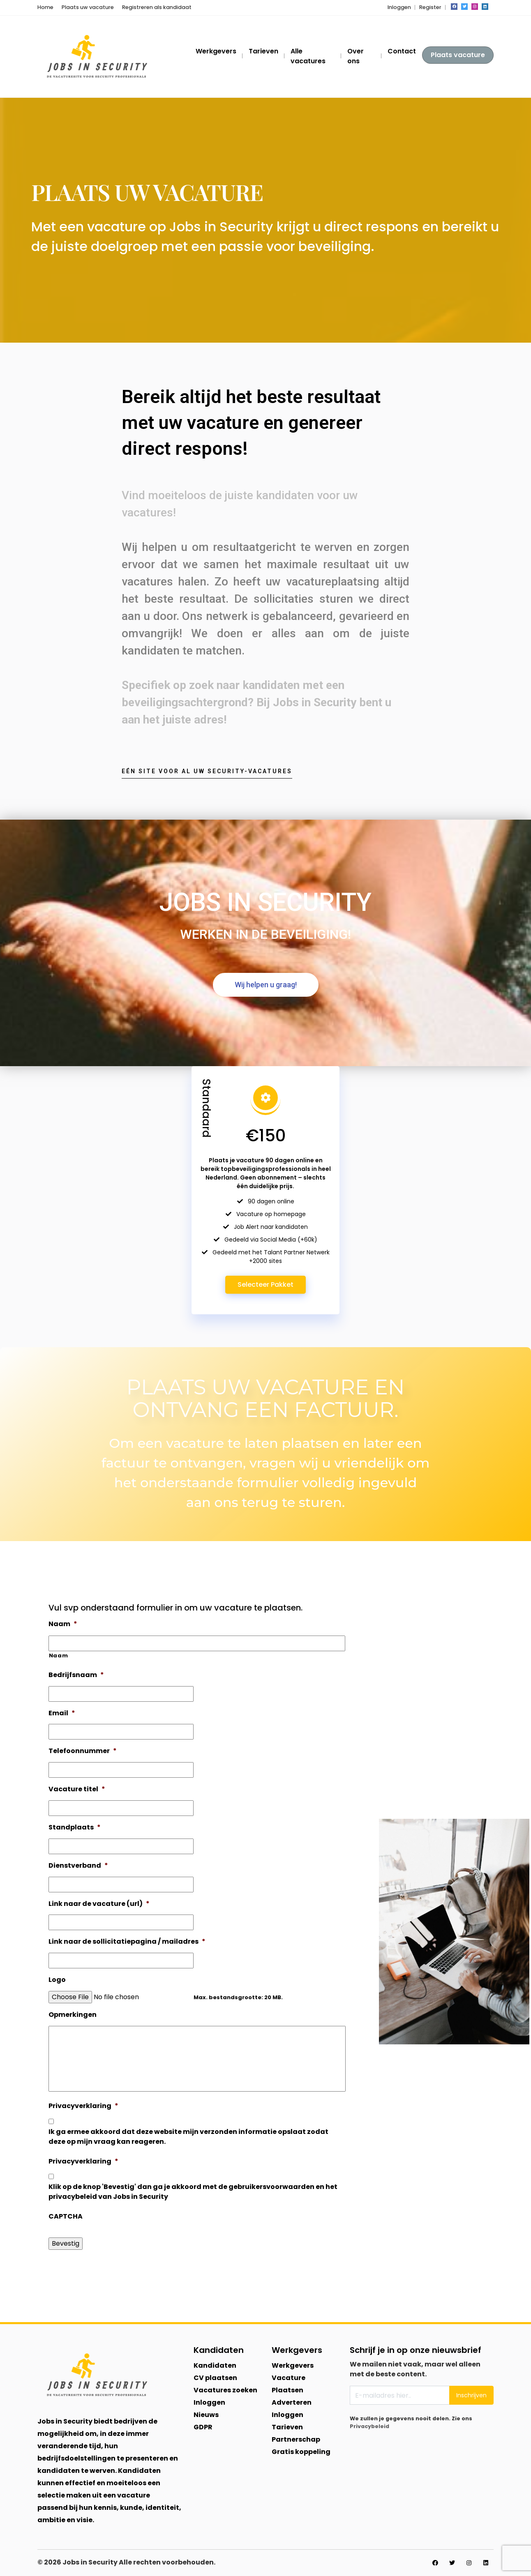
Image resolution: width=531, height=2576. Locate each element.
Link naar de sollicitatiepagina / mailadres (126, 1942)
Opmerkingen (72, 2015)
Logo (57, 1980)
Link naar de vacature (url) (99, 1904)
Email (61, 1713)
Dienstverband (78, 1866)
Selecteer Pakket (265, 1284)
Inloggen (399, 7)
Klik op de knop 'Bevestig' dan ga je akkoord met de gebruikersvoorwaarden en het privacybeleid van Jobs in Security (192, 2191)
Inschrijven (471, 2395)
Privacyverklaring (83, 2106)
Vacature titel (76, 1789)
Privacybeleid (369, 2426)
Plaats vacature (458, 55)
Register (430, 7)
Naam (62, 1624)
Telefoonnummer (82, 1751)
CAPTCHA (65, 2216)
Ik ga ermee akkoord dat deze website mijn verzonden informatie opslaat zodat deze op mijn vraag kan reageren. (188, 2136)
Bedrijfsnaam (76, 1675)
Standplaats (74, 1827)
